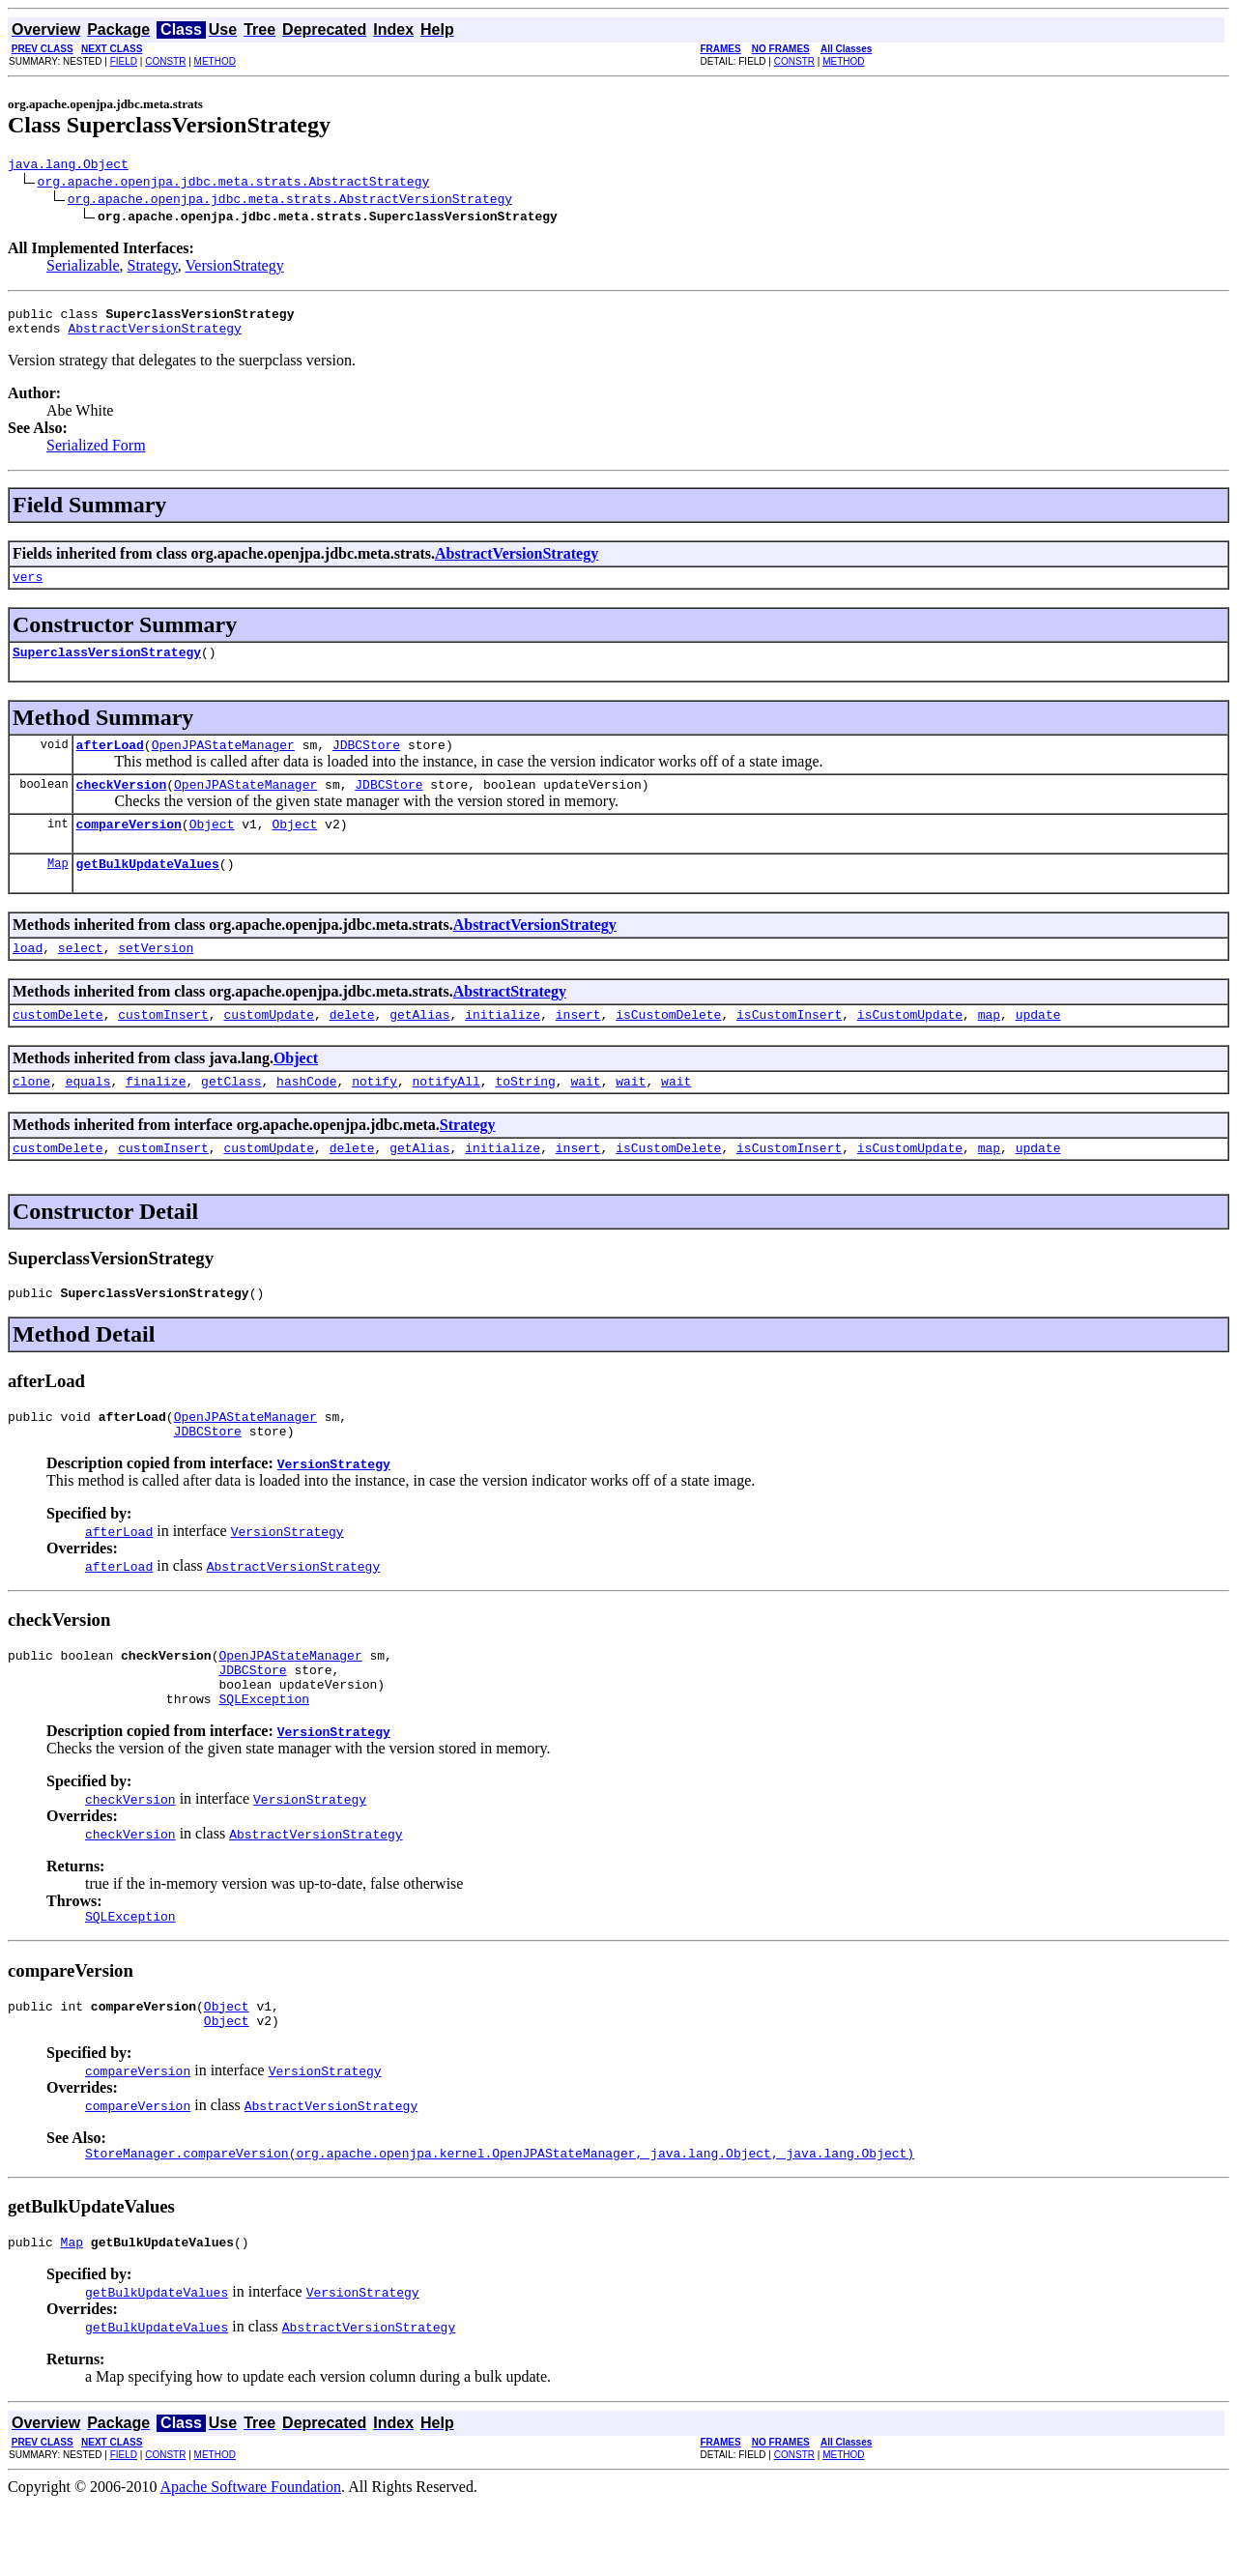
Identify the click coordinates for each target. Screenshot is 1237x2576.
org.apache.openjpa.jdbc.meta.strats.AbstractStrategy (234, 183)
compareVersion (129, 846)
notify (374, 1115)
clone (31, 1115)
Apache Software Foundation (251, 2559)
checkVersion (121, 804)
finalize (156, 1115)
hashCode (306, 1115)
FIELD (123, 61)
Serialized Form (96, 454)
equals (88, 1115)
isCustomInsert (789, 1046)
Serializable (83, 268)
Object (212, 846)
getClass (231, 1115)
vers (28, 587)
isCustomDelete (668, 1046)
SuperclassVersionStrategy (107, 666)
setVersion (155, 976)
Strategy (153, 268)
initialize (502, 1046)
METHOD (215, 61)
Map (58, 889)
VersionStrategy (235, 268)
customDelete (58, 1046)
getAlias (419, 1046)
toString (525, 1115)
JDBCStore (366, 761)
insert (578, 1046)
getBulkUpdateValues (147, 889)
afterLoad (110, 761)
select (80, 976)
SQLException (263, 1756)
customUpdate (268, 1046)
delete (352, 1046)
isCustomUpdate (910, 1046)
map (989, 1046)
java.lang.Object (68, 166)
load (28, 976)
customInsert (163, 1046)
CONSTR (165, 61)
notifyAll (446, 1115)
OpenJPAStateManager (223, 761)
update (1038, 1046)
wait (585, 1115)
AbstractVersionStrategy (154, 336)
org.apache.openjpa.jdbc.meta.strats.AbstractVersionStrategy (290, 201)
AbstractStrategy (509, 1020)
